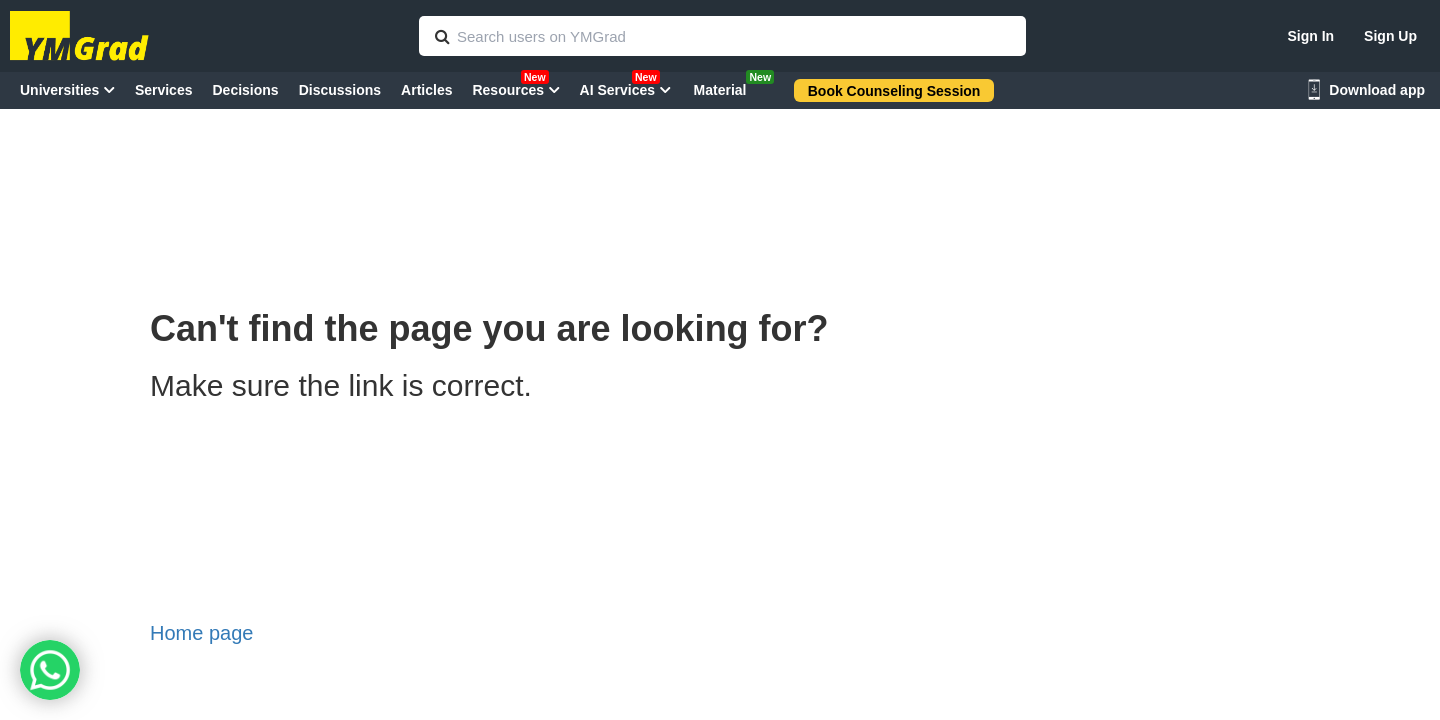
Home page (201, 633)
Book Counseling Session (894, 91)
